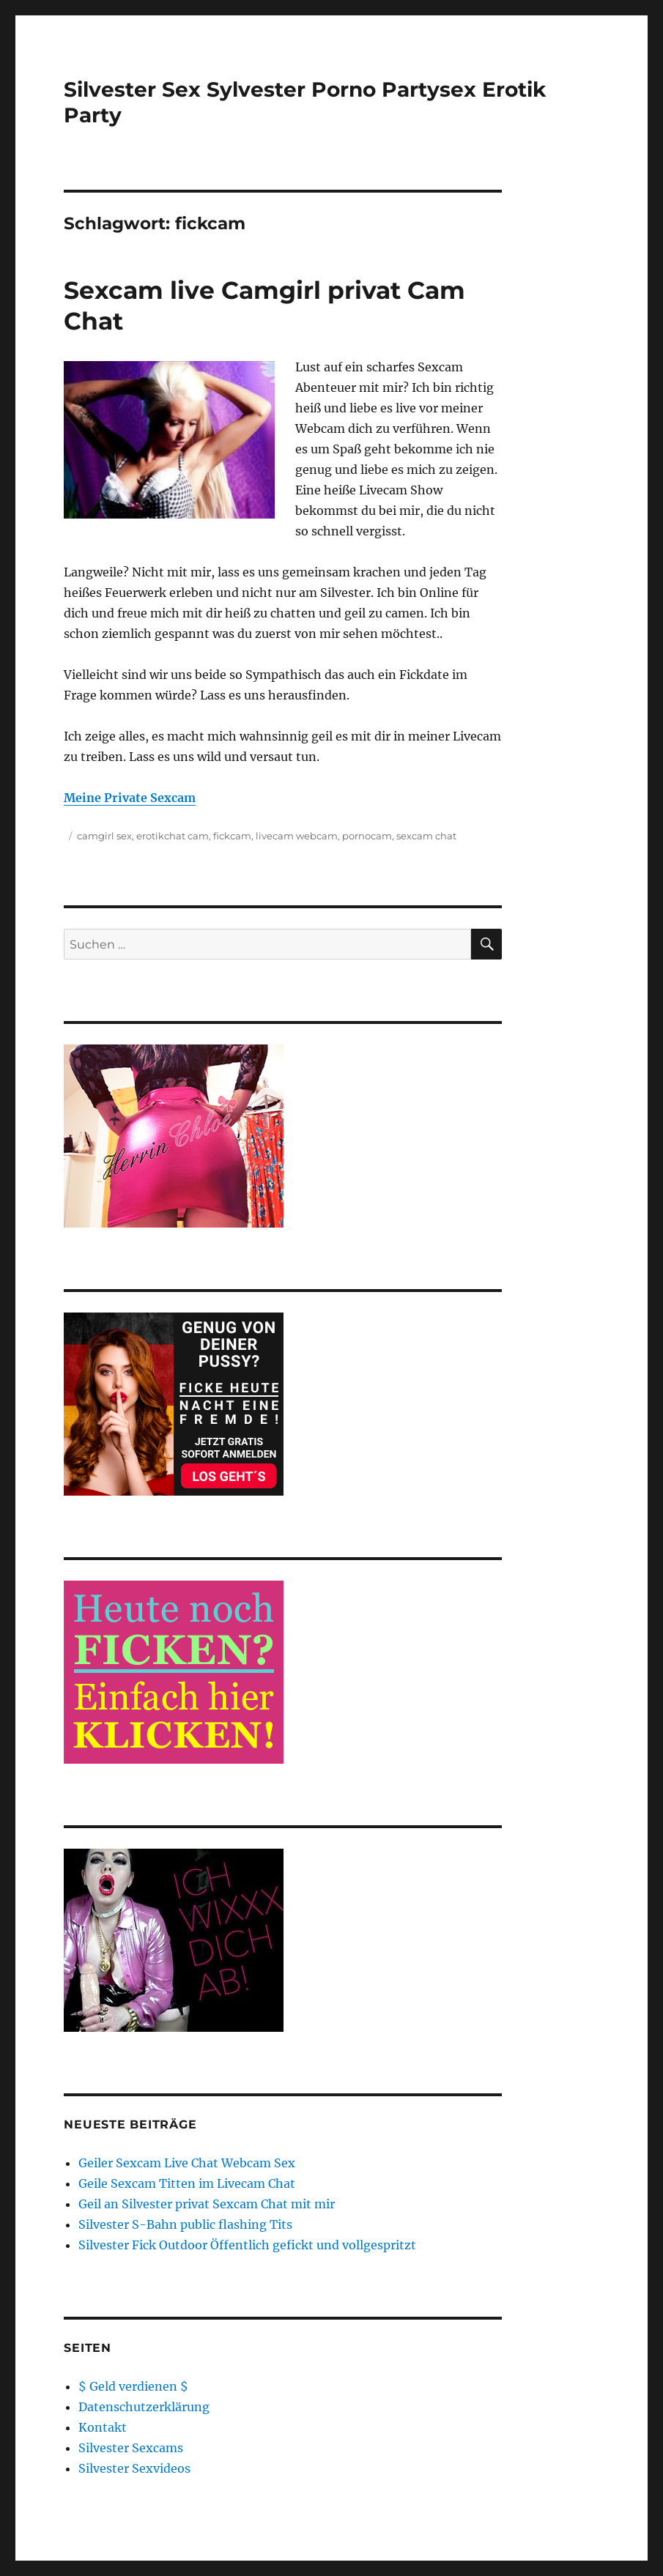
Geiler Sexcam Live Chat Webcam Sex (186, 2163)
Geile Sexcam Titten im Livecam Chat (186, 2183)
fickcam (232, 836)
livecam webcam (297, 836)
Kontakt (102, 2427)
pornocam (367, 836)
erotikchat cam (172, 836)
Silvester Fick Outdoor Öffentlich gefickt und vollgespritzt (247, 2245)
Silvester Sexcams (130, 2447)
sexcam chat (426, 836)
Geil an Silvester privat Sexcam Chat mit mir (206, 2204)
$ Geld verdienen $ (133, 2386)
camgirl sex (104, 836)
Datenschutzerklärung (144, 2406)
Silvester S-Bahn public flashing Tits (185, 2224)
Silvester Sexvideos (134, 2468)
